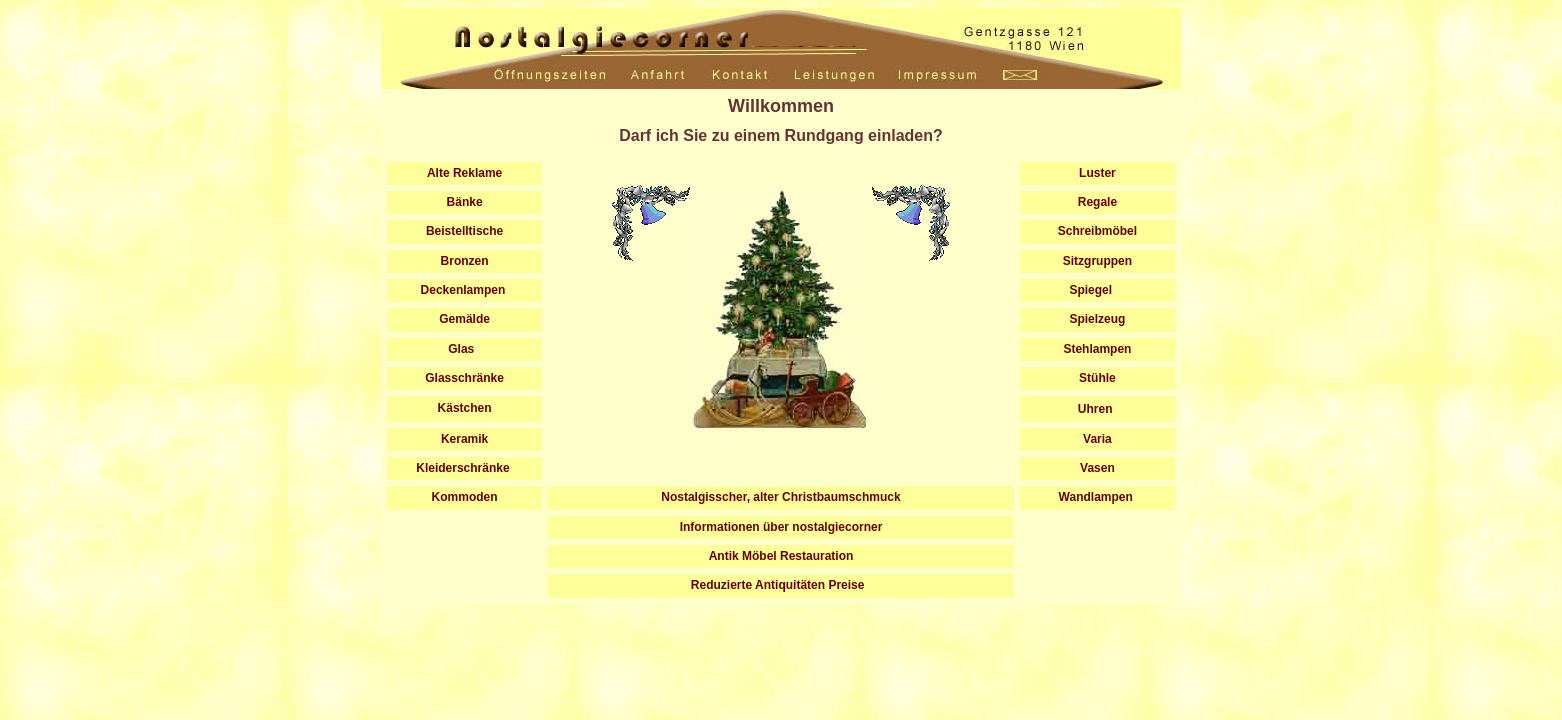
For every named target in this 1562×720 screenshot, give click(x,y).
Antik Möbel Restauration (781, 556)
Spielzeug (1097, 319)
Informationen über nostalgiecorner (781, 527)
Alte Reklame (464, 173)
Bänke (465, 202)
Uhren (1095, 409)
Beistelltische (464, 231)
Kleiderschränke (464, 468)
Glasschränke (464, 378)
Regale (1097, 202)
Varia (1097, 439)
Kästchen (465, 408)
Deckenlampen (464, 290)
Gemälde (465, 319)
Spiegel (1097, 290)
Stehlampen (1097, 349)
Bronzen (465, 261)
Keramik (464, 439)
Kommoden (465, 497)
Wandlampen (1097, 497)
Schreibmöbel (1097, 231)
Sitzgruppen (1097, 261)
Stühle (1097, 378)
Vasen (1097, 468)
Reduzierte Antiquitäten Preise (781, 585)
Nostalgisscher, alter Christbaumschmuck (780, 497)
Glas (464, 349)
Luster (1097, 173)
